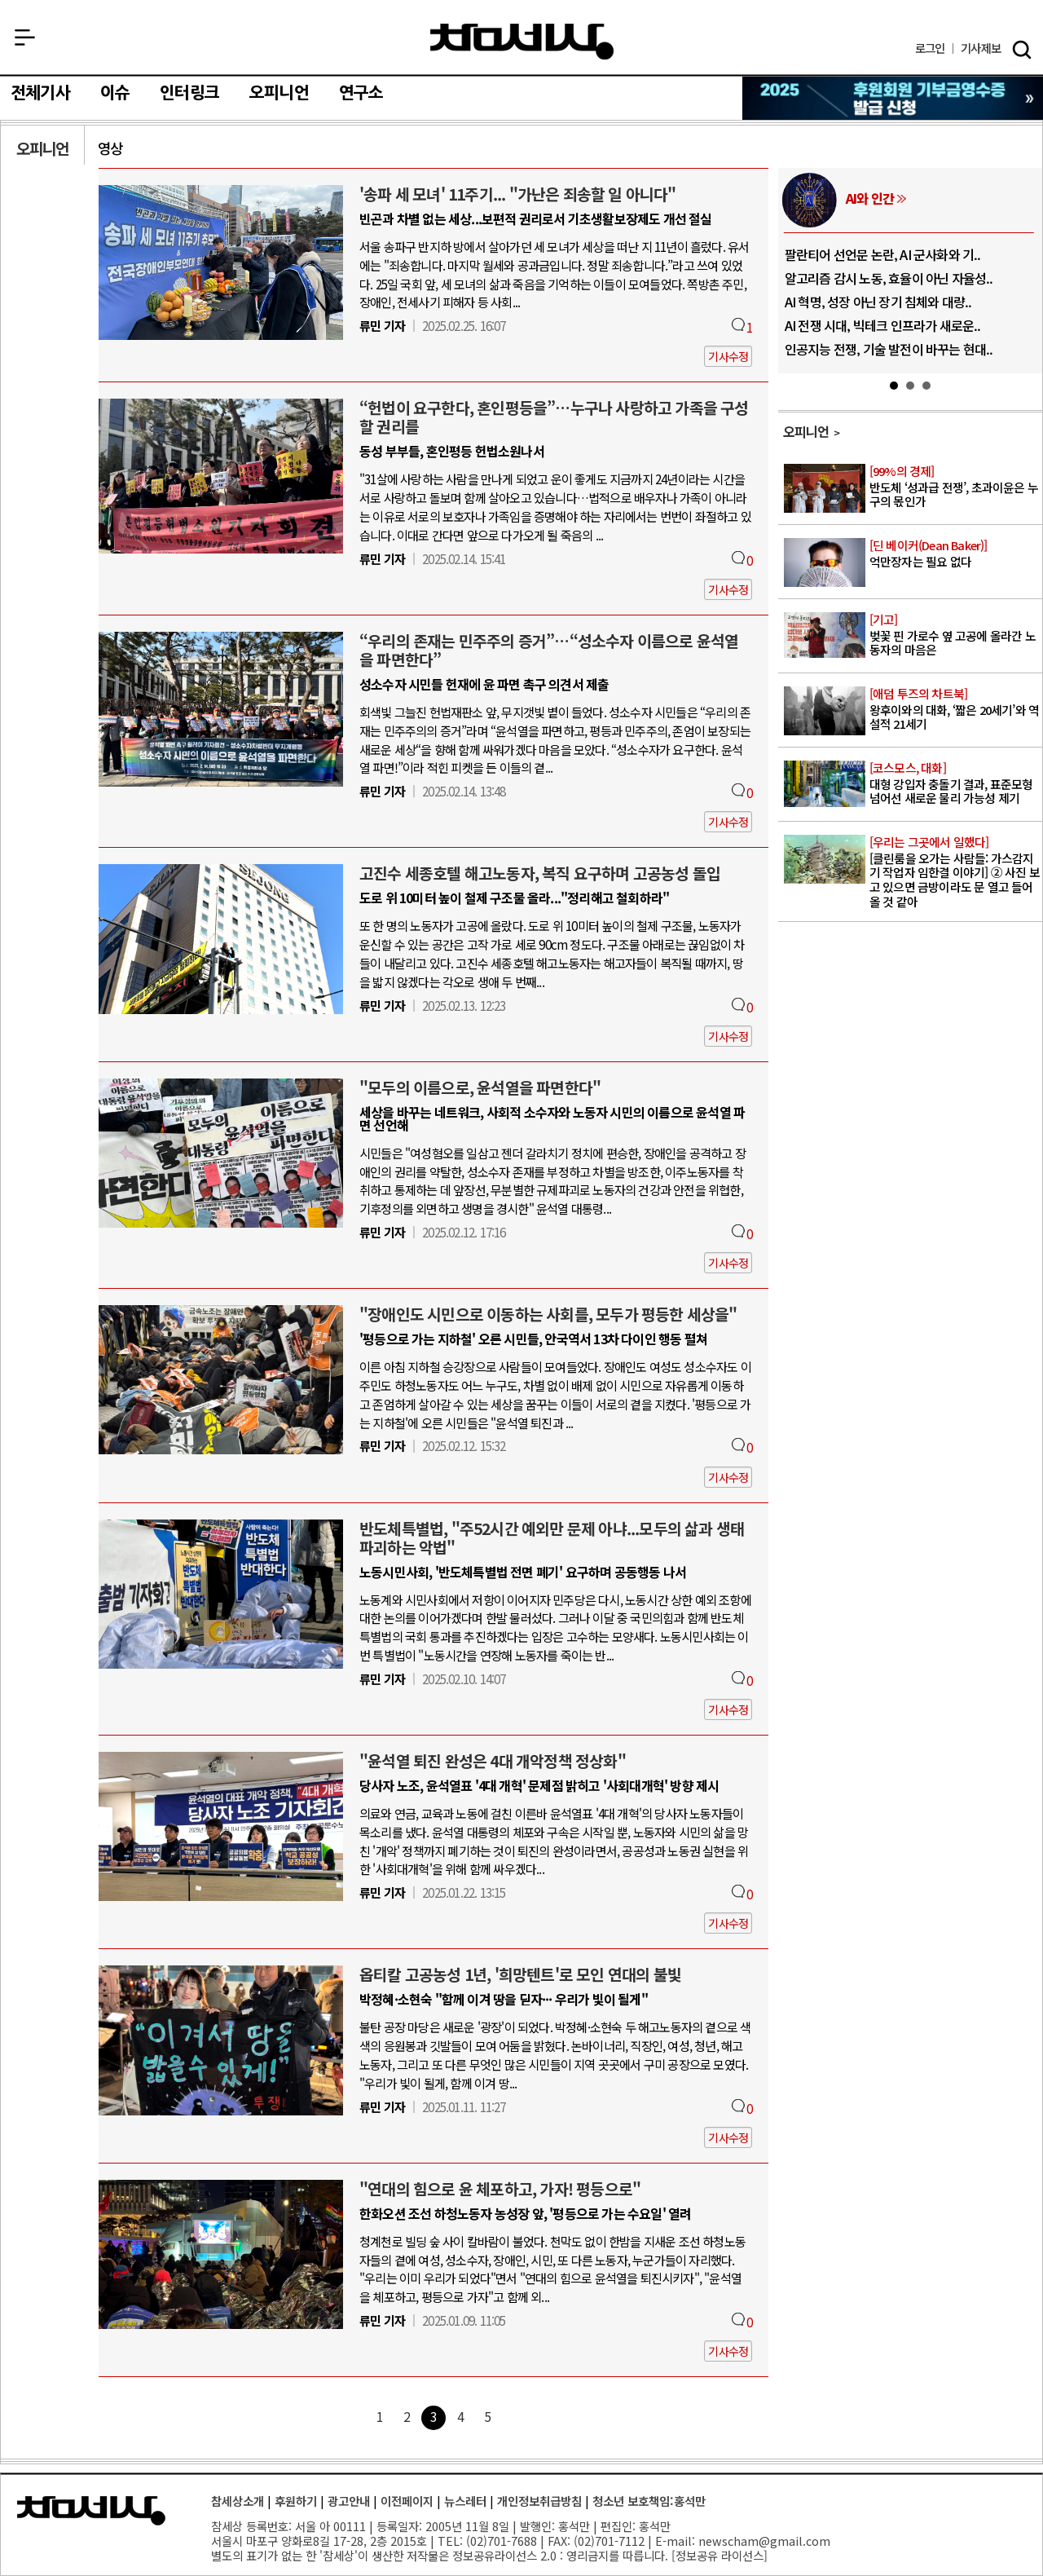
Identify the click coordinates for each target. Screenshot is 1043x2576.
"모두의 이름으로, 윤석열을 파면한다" (480, 1087)
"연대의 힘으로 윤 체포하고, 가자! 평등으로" (499, 2188)
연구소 (361, 93)
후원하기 (296, 2500)
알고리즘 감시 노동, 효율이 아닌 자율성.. (889, 278)
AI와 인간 (870, 198)
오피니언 (279, 93)
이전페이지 (407, 2500)
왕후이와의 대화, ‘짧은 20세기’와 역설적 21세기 (954, 709)
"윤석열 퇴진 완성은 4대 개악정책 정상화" (492, 1760)
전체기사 (40, 93)
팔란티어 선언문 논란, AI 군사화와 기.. (883, 254)
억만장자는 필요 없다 (954, 554)
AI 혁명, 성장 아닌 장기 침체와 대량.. (878, 301)
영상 (110, 148)
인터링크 (189, 93)
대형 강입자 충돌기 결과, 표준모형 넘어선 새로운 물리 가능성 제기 (954, 783)
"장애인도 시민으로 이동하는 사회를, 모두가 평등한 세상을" (548, 1314)
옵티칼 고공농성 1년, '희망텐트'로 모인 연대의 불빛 (520, 1974)
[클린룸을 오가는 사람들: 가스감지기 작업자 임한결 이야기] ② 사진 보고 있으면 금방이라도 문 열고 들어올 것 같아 (954, 872)
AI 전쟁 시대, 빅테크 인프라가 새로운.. (883, 325)
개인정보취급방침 (539, 2500)
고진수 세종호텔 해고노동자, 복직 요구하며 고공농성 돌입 (539, 873)
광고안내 (349, 2500)
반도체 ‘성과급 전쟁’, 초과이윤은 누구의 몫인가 (954, 486)
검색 (1022, 50)
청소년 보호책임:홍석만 (649, 2500)
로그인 (930, 48)
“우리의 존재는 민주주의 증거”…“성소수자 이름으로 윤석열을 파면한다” (548, 650)
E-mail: (675, 2540)
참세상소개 (237, 2500)
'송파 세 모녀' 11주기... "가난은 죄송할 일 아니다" (517, 194)
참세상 (522, 42)
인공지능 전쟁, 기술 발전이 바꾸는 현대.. (889, 349)
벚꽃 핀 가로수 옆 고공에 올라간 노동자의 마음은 (954, 635)
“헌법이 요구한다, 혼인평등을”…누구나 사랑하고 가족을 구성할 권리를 (554, 417)
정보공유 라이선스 (720, 2555)
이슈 (115, 93)
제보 (981, 48)
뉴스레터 (465, 2500)
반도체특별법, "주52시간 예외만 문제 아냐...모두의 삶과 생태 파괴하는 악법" (551, 1538)
